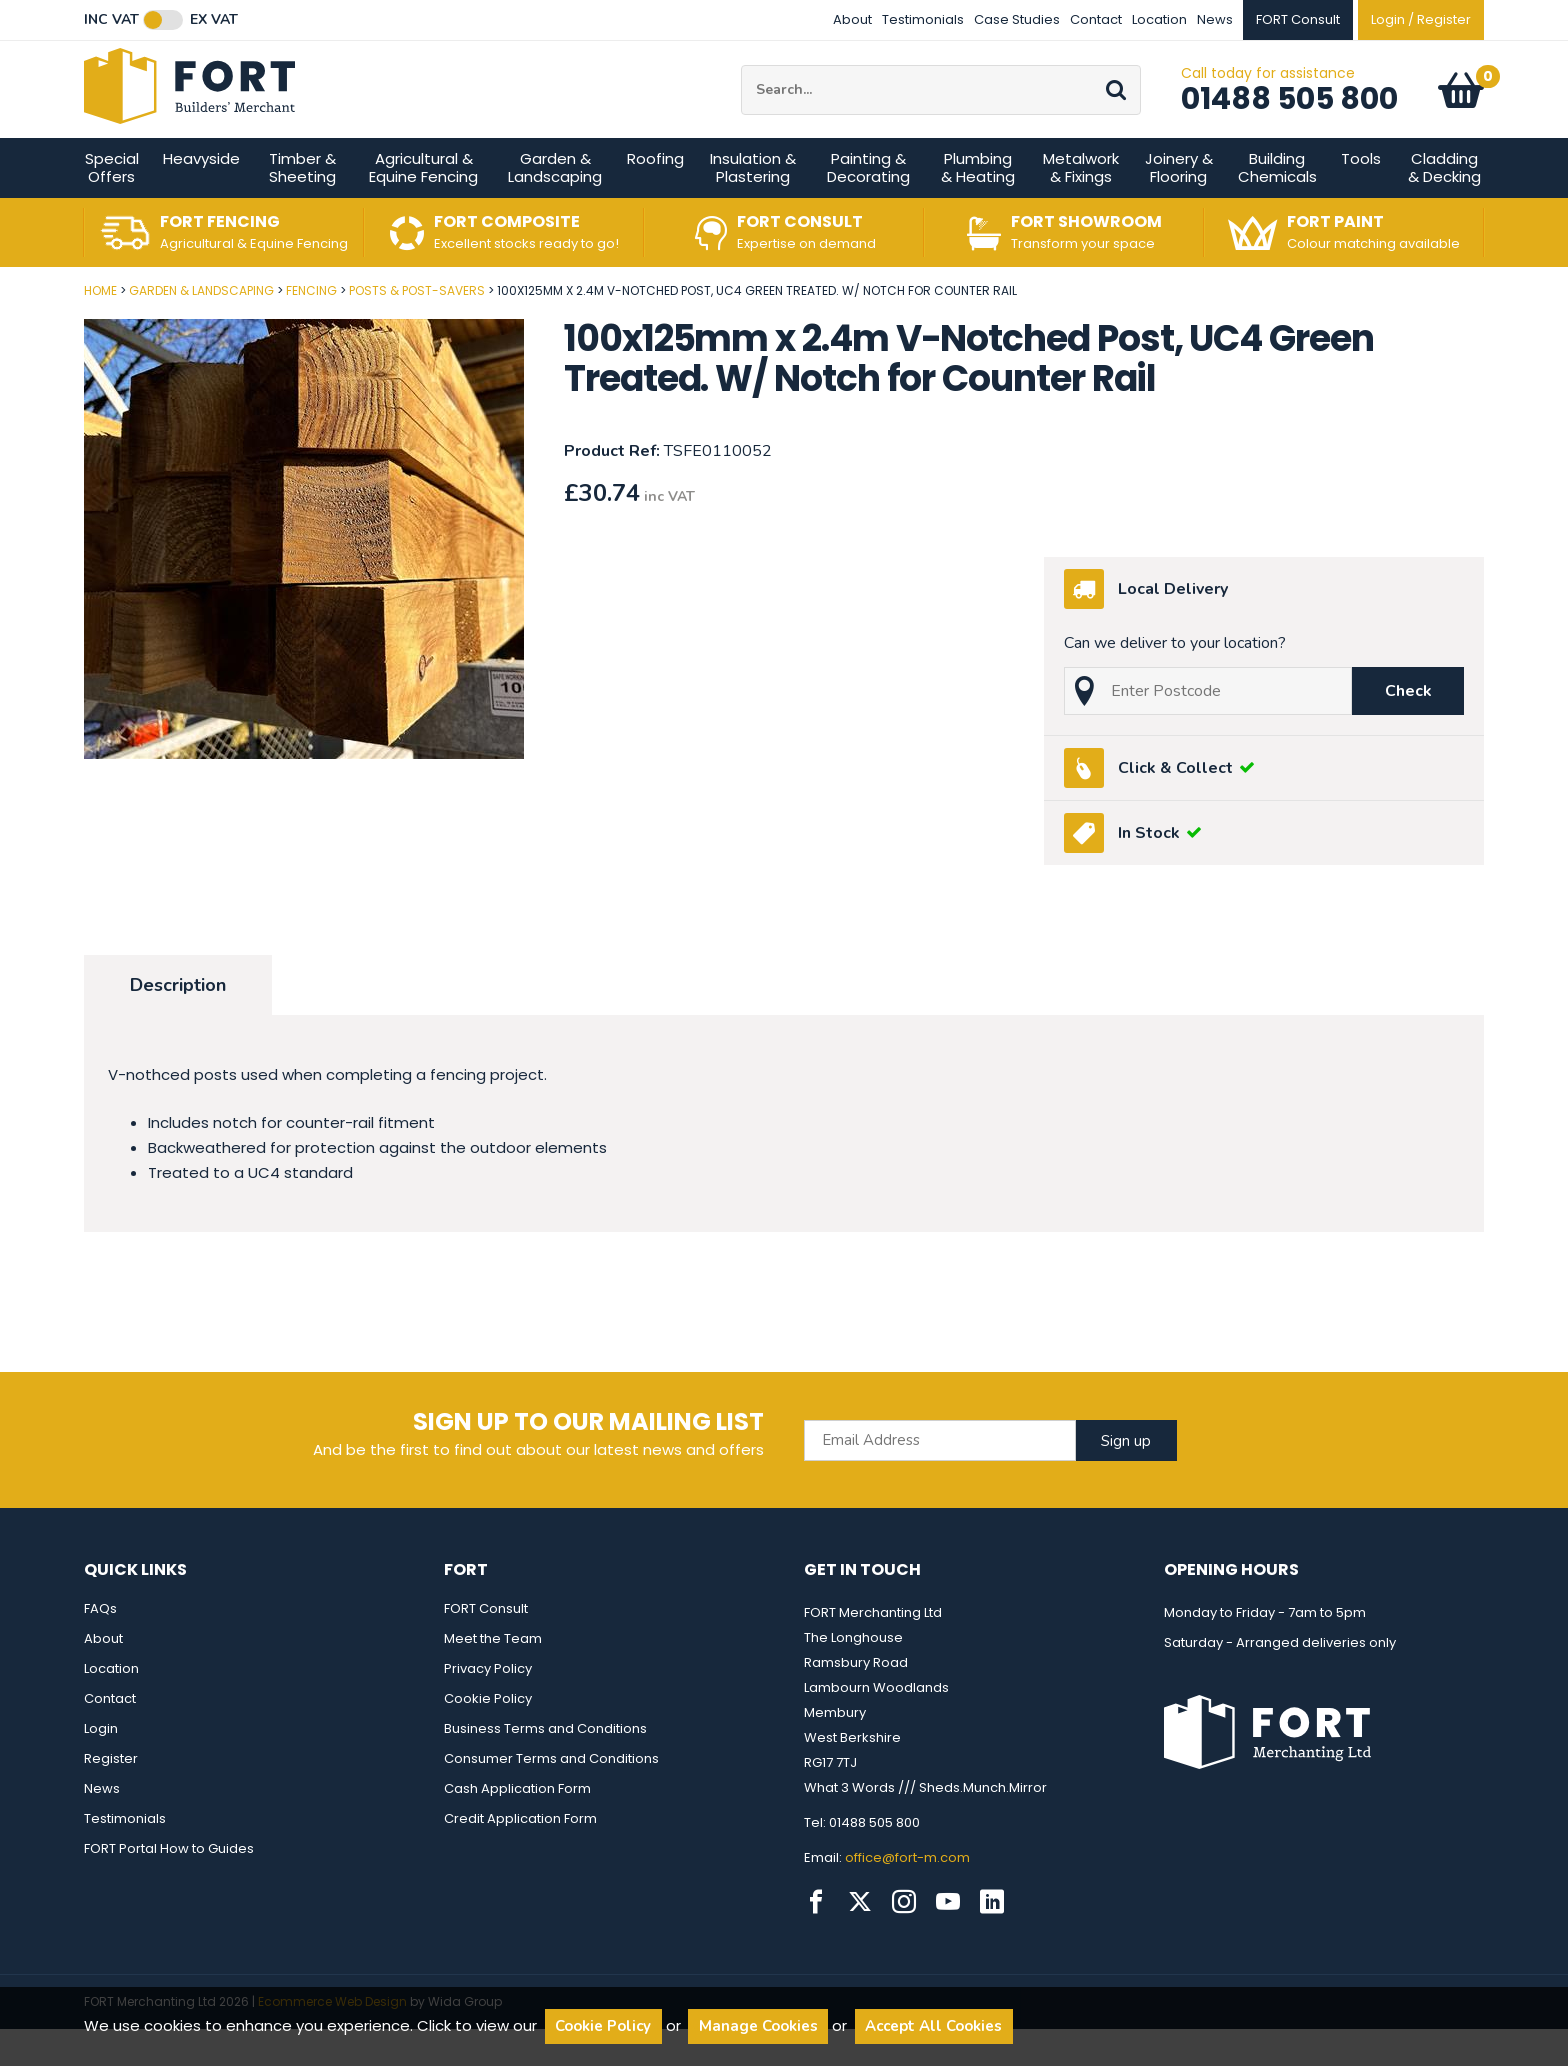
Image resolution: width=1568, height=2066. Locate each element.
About (852, 19)
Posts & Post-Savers (417, 327)
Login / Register (1421, 19)
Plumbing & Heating (978, 204)
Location (1159, 19)
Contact (1096, 19)
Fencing (311, 327)
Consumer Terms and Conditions (551, 1795)
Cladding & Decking (1444, 204)
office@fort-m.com (907, 1894)
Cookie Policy (488, 1735)
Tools (1361, 195)
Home (100, 327)
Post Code (0, 320)
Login (101, 1765)
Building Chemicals (1277, 204)
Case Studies (1017, 19)
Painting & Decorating (868, 204)
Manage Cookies (758, 2026)
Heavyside (201, 195)
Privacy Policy (488, 1705)
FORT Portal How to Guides (169, 1885)
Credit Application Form (520, 1855)
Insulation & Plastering (753, 204)
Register (111, 1795)
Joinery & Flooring (1179, 204)
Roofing (655, 195)
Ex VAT (214, 20)
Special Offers (112, 204)
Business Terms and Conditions (545, 1765)
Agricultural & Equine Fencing (423, 204)
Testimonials (923, 19)
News (1215, 19)
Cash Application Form (517, 1825)
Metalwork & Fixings (1081, 204)
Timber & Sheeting (302, 204)
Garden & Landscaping (555, 204)
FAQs (100, 1645)
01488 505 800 (1289, 117)
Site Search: (741, 83)
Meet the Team (493, 1675)
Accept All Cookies (933, 2026)
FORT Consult (486, 1645)
